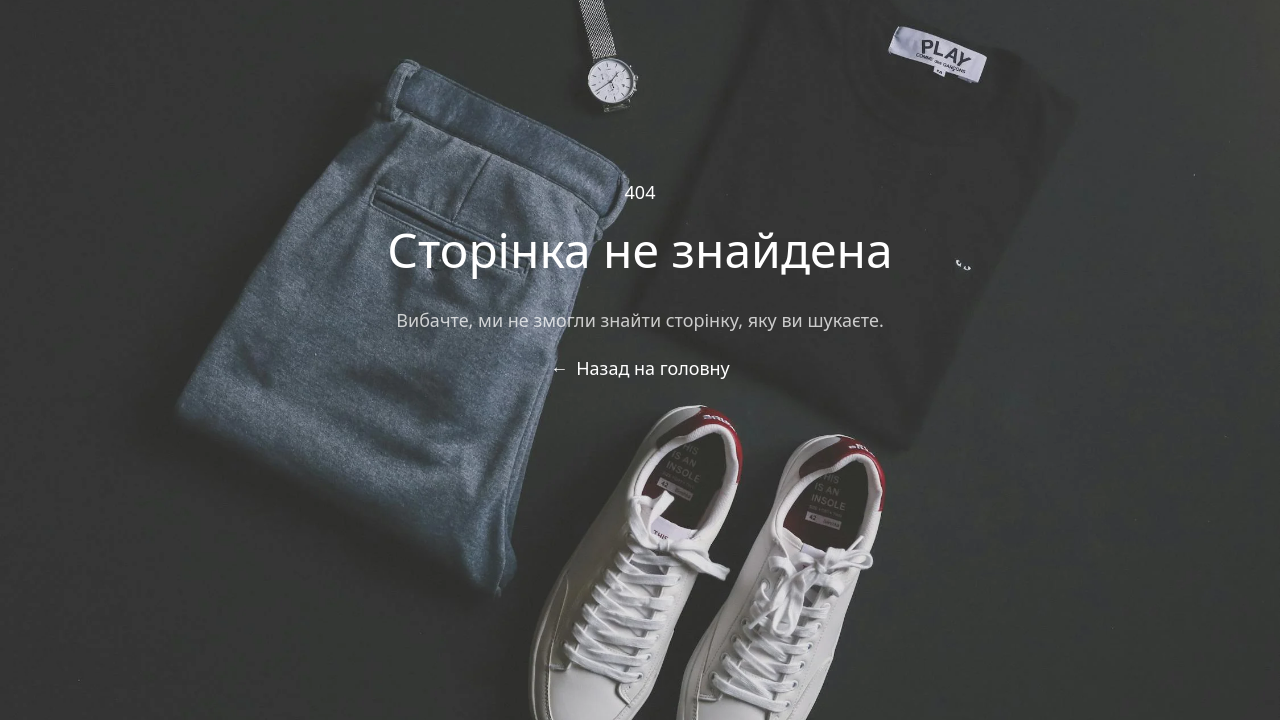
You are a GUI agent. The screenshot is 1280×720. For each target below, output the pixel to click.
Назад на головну (640, 368)
